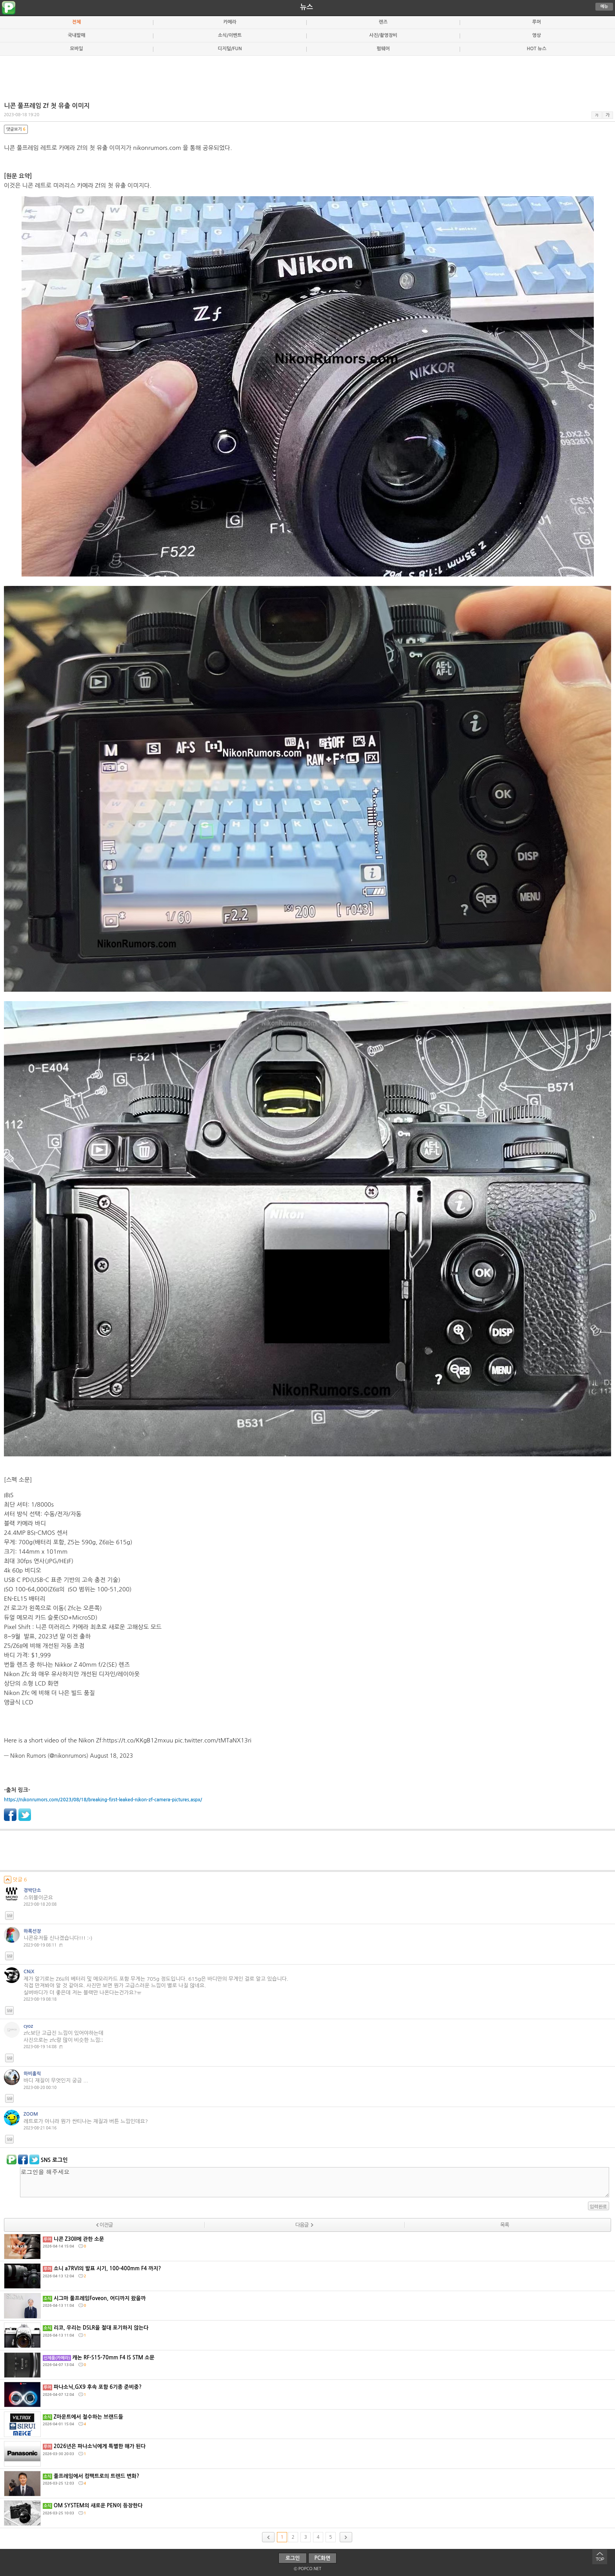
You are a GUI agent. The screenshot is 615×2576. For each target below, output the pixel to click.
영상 (536, 35)
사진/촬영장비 (383, 35)
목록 (504, 2225)
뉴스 (306, 7)
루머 (536, 22)
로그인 (293, 2558)
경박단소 (32, 1890)
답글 (9, 1915)
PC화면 (323, 2558)
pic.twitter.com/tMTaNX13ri (213, 1740)
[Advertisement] (307, 75)
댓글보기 (15, 129)
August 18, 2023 (111, 1756)
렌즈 (383, 22)
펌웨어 (383, 48)
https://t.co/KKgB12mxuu (138, 1740)
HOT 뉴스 (536, 48)
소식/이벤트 (230, 35)
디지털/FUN (230, 48)
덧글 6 (15, 1879)
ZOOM (31, 2114)
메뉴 (604, 6)
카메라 (230, 22)
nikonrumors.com (157, 148)
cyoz (28, 2026)
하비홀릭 (32, 2073)
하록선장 (32, 1931)
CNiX (29, 1971)
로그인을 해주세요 (314, 2182)
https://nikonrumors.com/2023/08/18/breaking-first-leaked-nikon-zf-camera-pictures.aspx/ (103, 1799)
